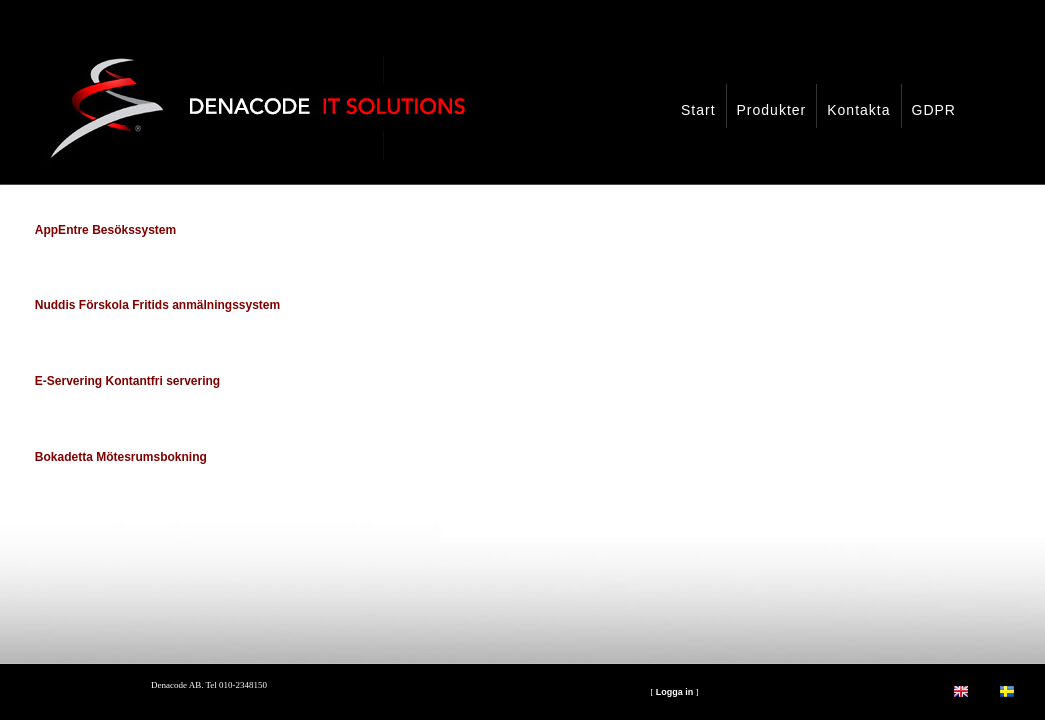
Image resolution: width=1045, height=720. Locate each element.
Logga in (675, 692)
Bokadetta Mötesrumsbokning (121, 457)
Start (698, 110)
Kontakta (858, 110)
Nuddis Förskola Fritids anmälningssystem (157, 305)
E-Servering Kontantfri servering (127, 381)
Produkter (772, 110)
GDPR (934, 110)
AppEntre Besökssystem (105, 230)
